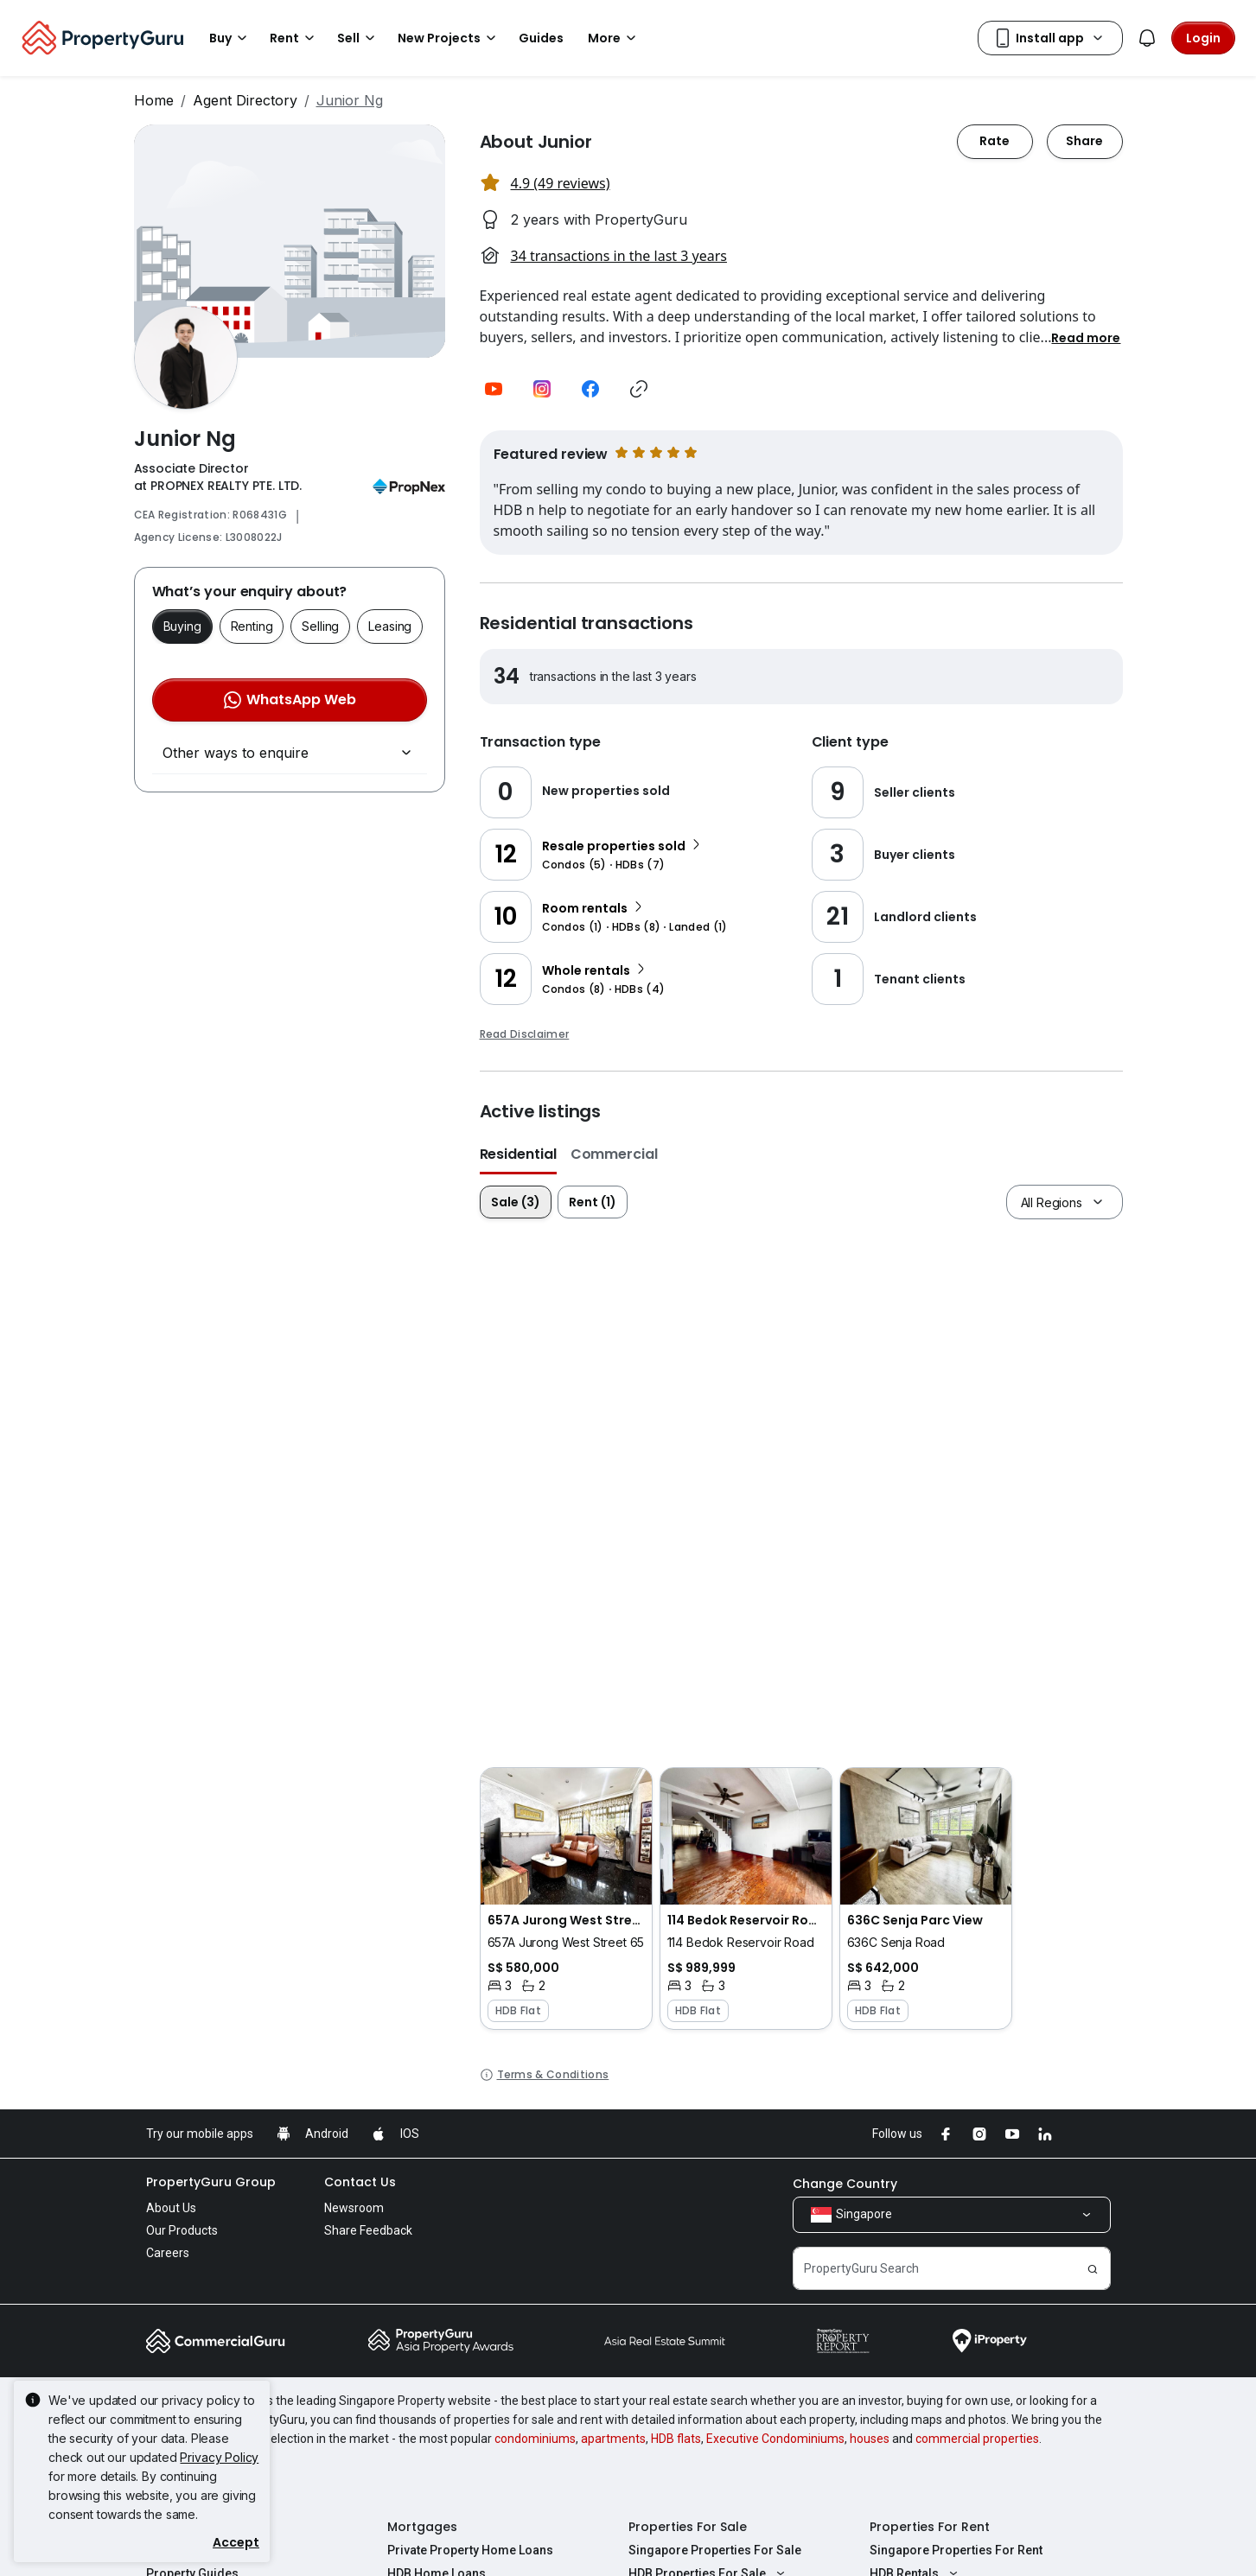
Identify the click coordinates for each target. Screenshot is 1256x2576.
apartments (613, 2439)
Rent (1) (592, 1202)
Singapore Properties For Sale (714, 2550)
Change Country (845, 2183)
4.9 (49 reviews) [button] (560, 183)
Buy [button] (230, 38)
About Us (171, 2208)
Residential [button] (518, 1154)
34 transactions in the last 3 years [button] (619, 255)
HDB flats (676, 2439)
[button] (1085, 337)
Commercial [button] (614, 1154)
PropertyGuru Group (211, 2182)
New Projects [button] (449, 38)
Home (154, 100)
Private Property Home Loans (470, 2550)
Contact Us (360, 2182)
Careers (167, 2253)
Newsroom (354, 2208)
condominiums (535, 2439)
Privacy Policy (219, 2457)
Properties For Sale (687, 2526)
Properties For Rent (930, 2526)
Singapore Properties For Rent (956, 2550)
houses (869, 2439)
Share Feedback (368, 2230)
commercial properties (977, 2439)
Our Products (182, 2230)
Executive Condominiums (775, 2439)
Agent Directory (245, 100)
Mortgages (422, 2526)
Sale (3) (515, 1202)
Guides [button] (541, 38)
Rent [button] (295, 38)
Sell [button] (358, 38)
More (614, 38)
